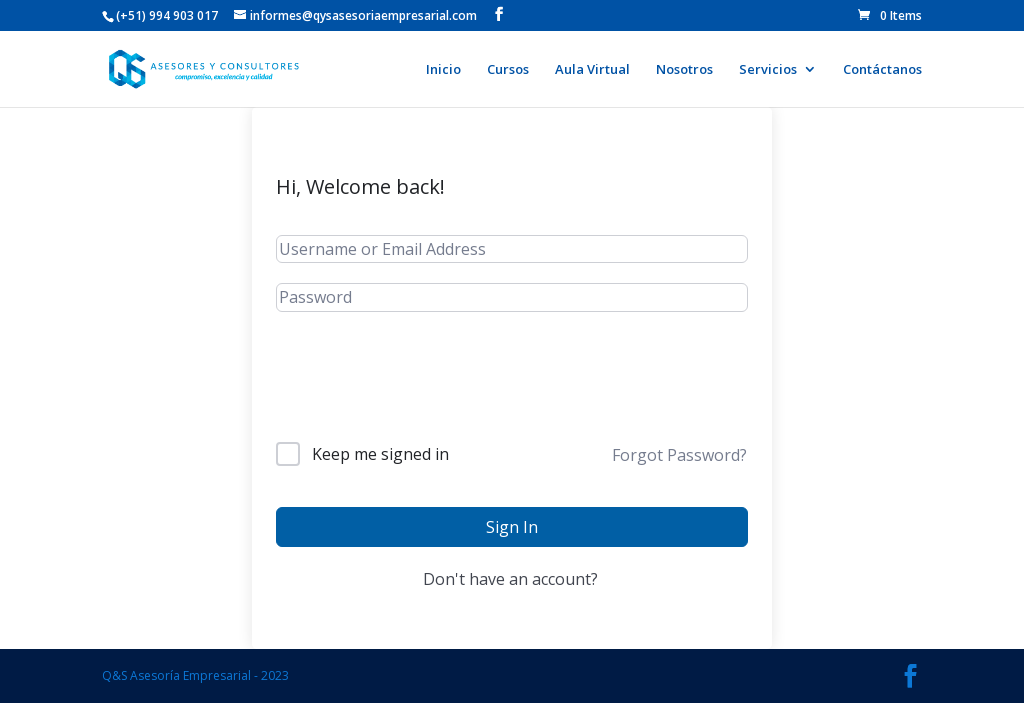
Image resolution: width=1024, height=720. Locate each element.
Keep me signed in (380, 454)
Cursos (508, 70)
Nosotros (684, 70)
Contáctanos (882, 70)
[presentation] (428, 393)
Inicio (443, 70)
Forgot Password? (679, 455)
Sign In (512, 527)
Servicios (768, 70)
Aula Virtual (592, 70)
